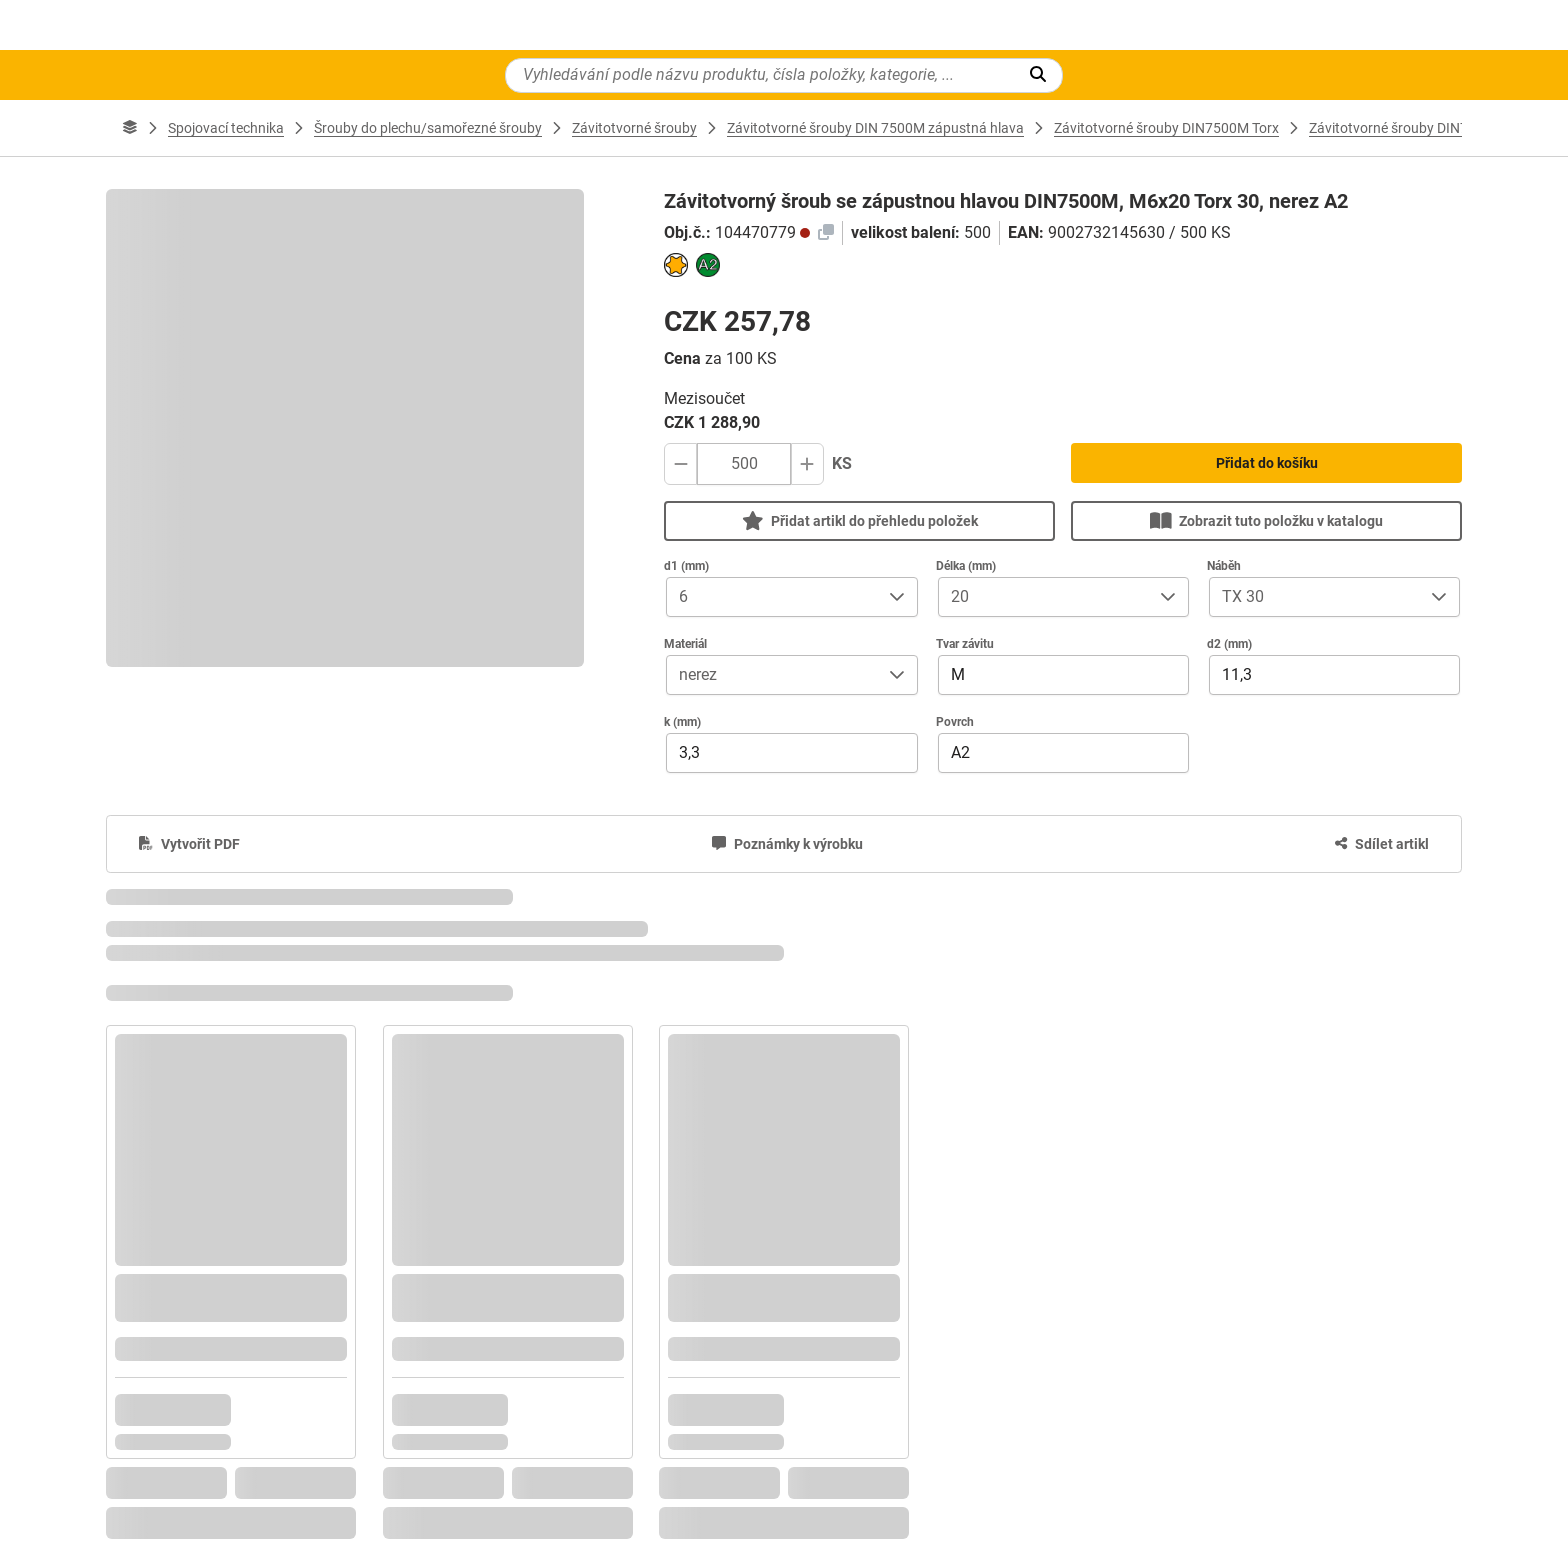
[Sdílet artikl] (1382, 844)
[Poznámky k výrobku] (787, 844)
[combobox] (771, 597)
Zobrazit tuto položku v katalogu (1267, 520)
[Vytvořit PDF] (189, 844)
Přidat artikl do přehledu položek (860, 520)
